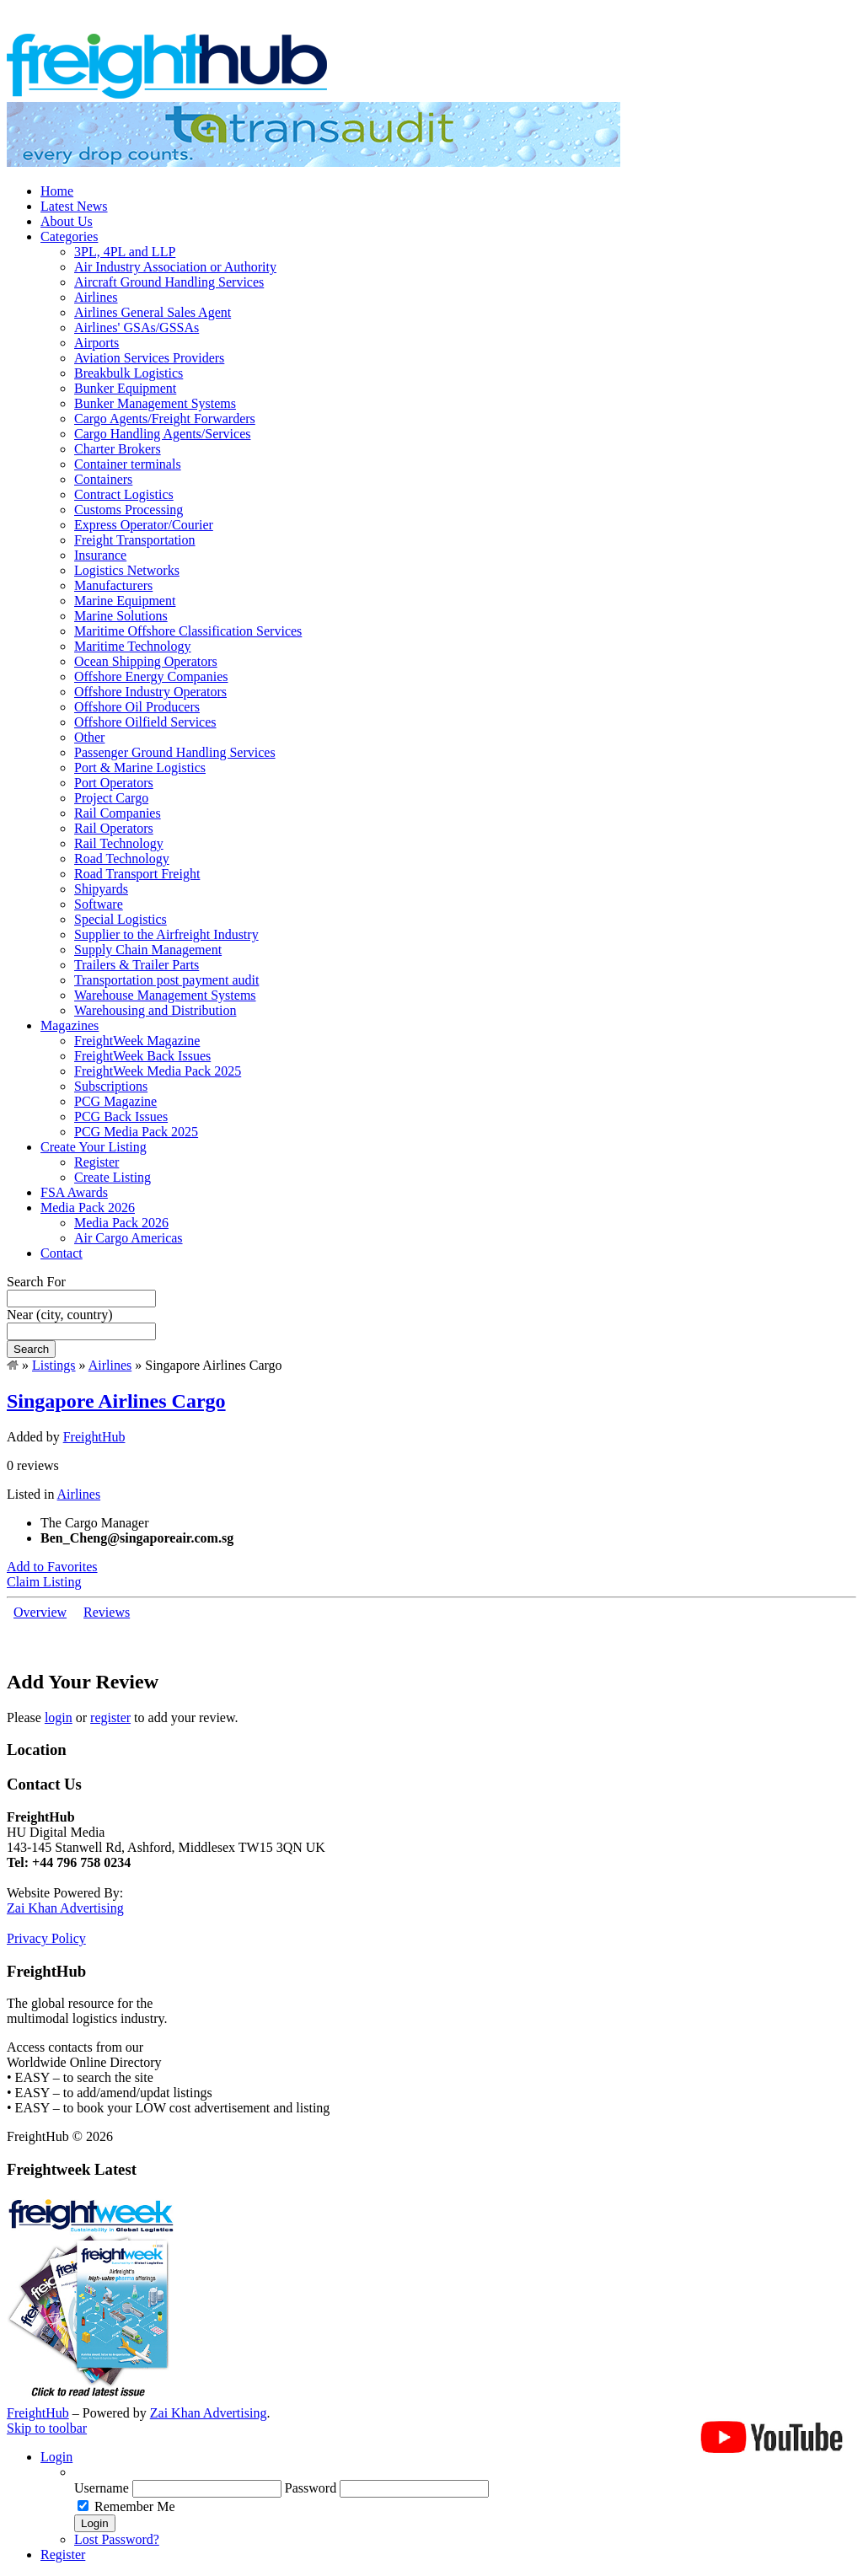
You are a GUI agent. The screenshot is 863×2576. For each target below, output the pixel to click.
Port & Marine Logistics (140, 767)
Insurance (100, 555)
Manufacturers (113, 585)
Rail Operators (113, 828)
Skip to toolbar (47, 2428)
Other (89, 737)
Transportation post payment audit (166, 980)
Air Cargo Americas (128, 1238)
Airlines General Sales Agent (152, 312)
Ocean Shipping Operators (145, 661)
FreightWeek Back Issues (142, 1056)
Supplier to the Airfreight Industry (166, 934)
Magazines (69, 1025)
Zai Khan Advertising (65, 1908)
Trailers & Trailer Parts (136, 965)
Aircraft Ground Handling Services (169, 282)
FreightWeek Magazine (137, 1040)
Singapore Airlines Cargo (116, 1401)
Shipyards (101, 889)
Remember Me (134, 2506)
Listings (54, 1365)
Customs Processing (128, 509)
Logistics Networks (127, 570)
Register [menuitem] (62, 2554)
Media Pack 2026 (87, 1207)
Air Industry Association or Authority (175, 267)
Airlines (96, 297)
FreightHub (94, 1437)
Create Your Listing (93, 1147)
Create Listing (112, 1177)
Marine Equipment (124, 600)
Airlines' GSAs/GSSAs (136, 327)
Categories (69, 236)
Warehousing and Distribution (155, 1010)
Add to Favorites (52, 1566)
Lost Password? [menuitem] (116, 2539)
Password (310, 2488)
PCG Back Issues (121, 1116)
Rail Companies (117, 813)
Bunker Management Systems (155, 403)
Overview (40, 1612)
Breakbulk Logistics (128, 373)
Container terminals (127, 464)
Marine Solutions (121, 616)
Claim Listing (44, 1582)
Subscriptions (110, 1086)
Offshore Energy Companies (151, 676)
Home (56, 191)
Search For (36, 1282)
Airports (96, 342)
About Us (66, 221)
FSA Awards (74, 1192)
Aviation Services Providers (149, 358)
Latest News (74, 206)
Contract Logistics (124, 494)
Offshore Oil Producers (137, 707)
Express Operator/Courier (143, 525)
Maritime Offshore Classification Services (188, 631)
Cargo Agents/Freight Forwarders (164, 418)
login (58, 1717)
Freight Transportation (135, 540)
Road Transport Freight (137, 874)
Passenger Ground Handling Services (175, 752)
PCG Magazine (115, 1101)
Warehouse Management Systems (165, 995)
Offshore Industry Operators (150, 691)
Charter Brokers (117, 449)
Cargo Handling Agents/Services (162, 434)
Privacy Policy (46, 1938)
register (110, 1717)
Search (31, 1349)
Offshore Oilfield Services (145, 722)
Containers (103, 479)
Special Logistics (120, 919)
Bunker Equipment (125, 388)
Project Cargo (111, 798)
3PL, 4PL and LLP (124, 251)
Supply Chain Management (148, 949)
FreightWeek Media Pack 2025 (157, 1071)
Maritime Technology (132, 646)
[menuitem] (465, 2472)
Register (96, 1162)
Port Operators (113, 782)
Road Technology (121, 858)
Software (98, 904)
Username (101, 2488)
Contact (61, 1253)
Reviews (106, 1612)
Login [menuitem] (56, 2457)
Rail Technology (118, 843)
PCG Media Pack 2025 (136, 1131)
